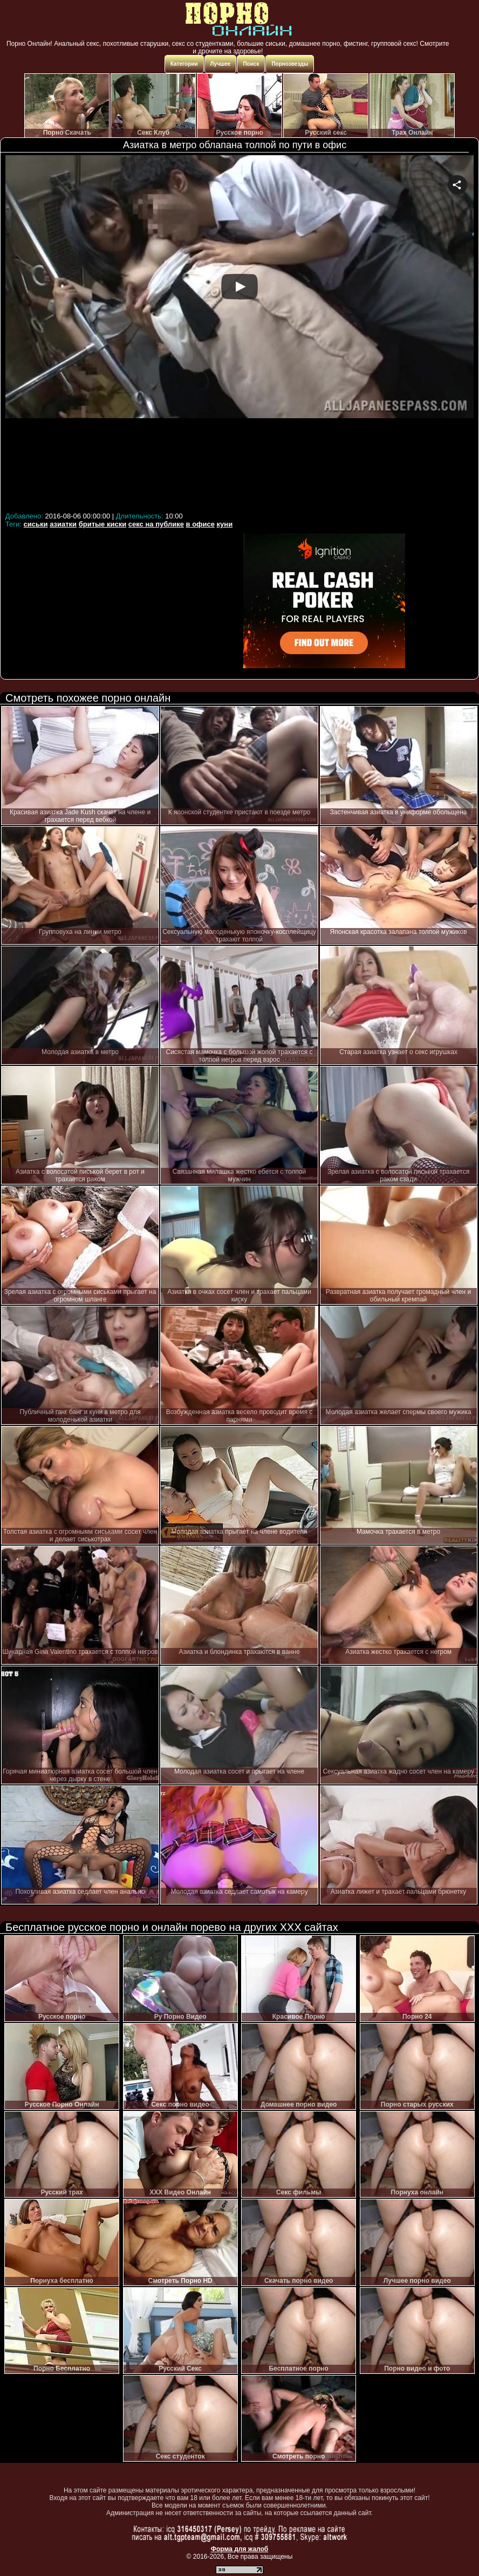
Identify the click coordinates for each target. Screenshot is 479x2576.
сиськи (36, 524)
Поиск (251, 64)
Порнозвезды (289, 64)
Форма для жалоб (240, 2549)
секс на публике (156, 524)
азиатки (63, 524)
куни (225, 524)
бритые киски (103, 524)
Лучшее (220, 64)
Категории (184, 64)
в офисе (200, 524)
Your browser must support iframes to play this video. (239, 332)
